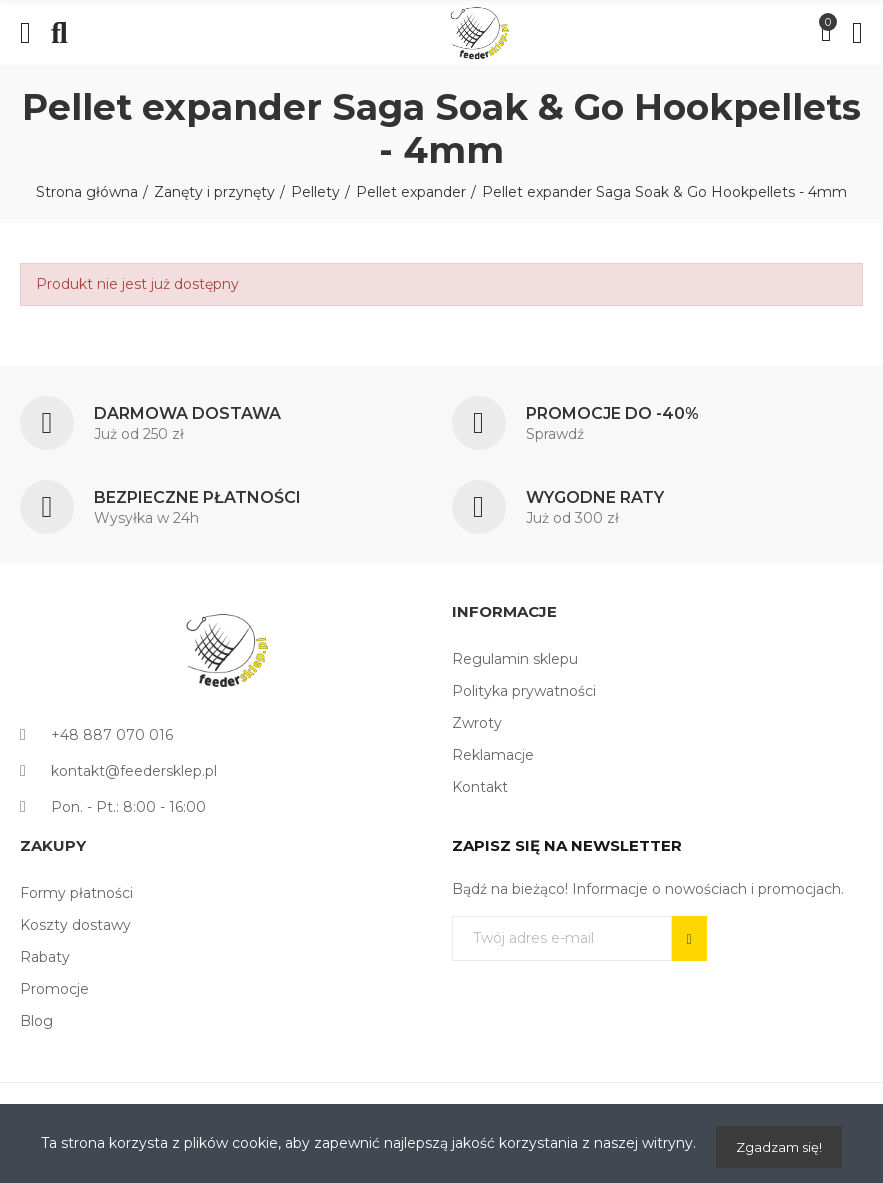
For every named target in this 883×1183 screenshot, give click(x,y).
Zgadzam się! (779, 1147)
